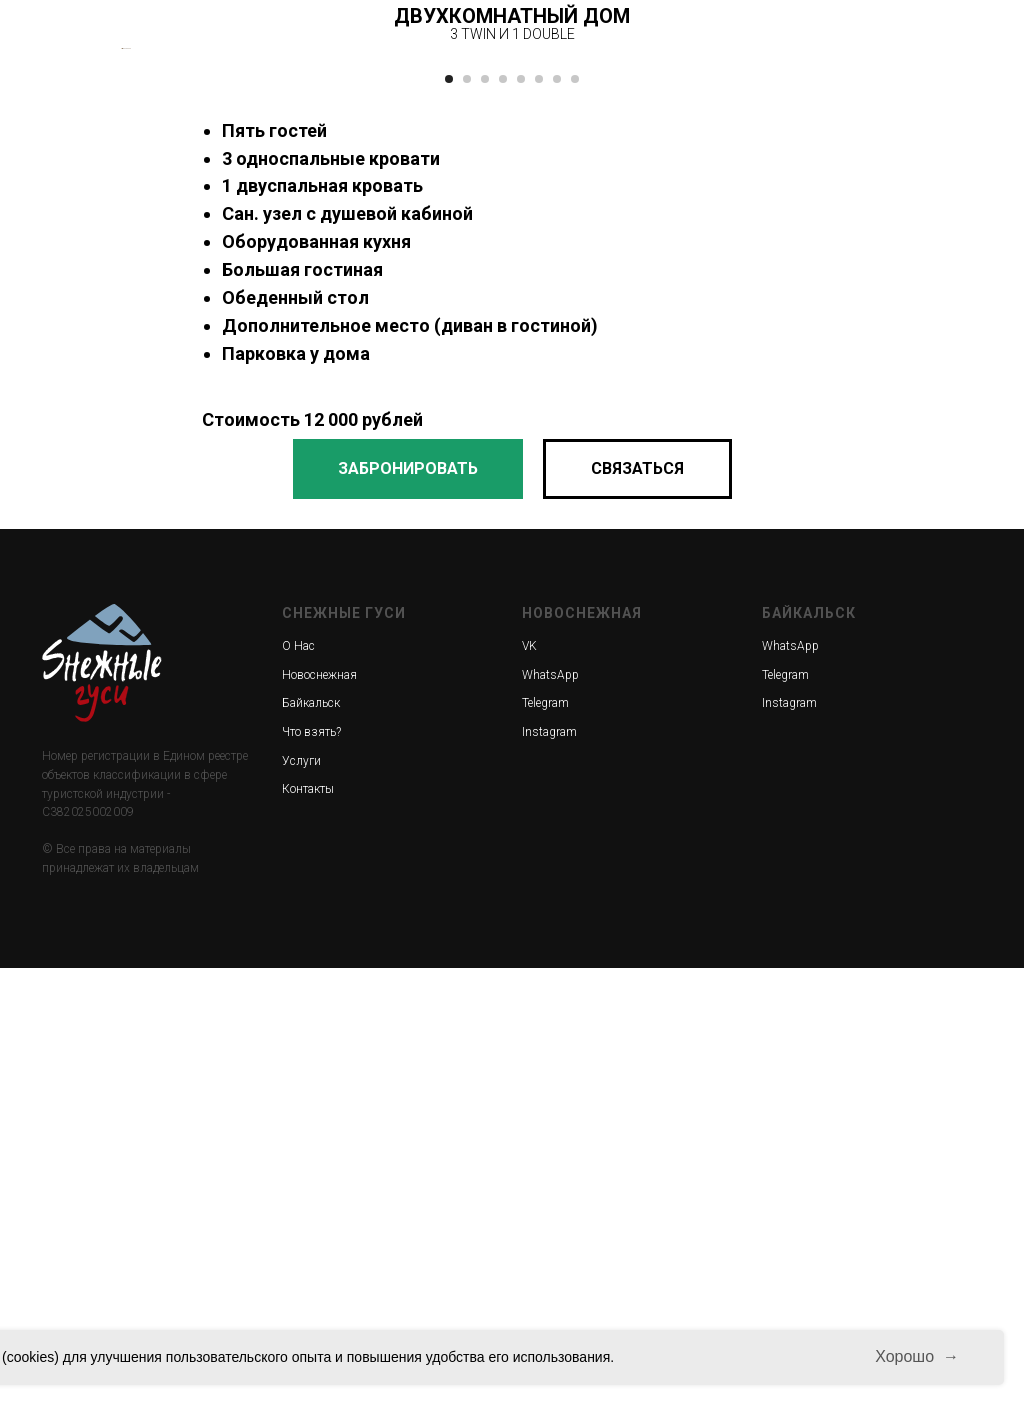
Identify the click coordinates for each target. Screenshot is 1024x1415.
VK (529, 1093)
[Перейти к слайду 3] (485, 526)
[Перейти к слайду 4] (503, 526)
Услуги (301, 1208)
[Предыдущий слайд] (122, 272)
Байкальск (311, 1151)
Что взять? (311, 1179)
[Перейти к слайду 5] (521, 526)
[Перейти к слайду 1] (449, 526)
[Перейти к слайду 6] (539, 526)
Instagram (549, 1179)
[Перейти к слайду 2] (467, 526)
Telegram (545, 1151)
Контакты (308, 1236)
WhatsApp (550, 1122)
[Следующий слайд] (902, 272)
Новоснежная (319, 1122)
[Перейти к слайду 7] (557, 526)
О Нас (298, 1093)
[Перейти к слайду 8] (575, 526)
